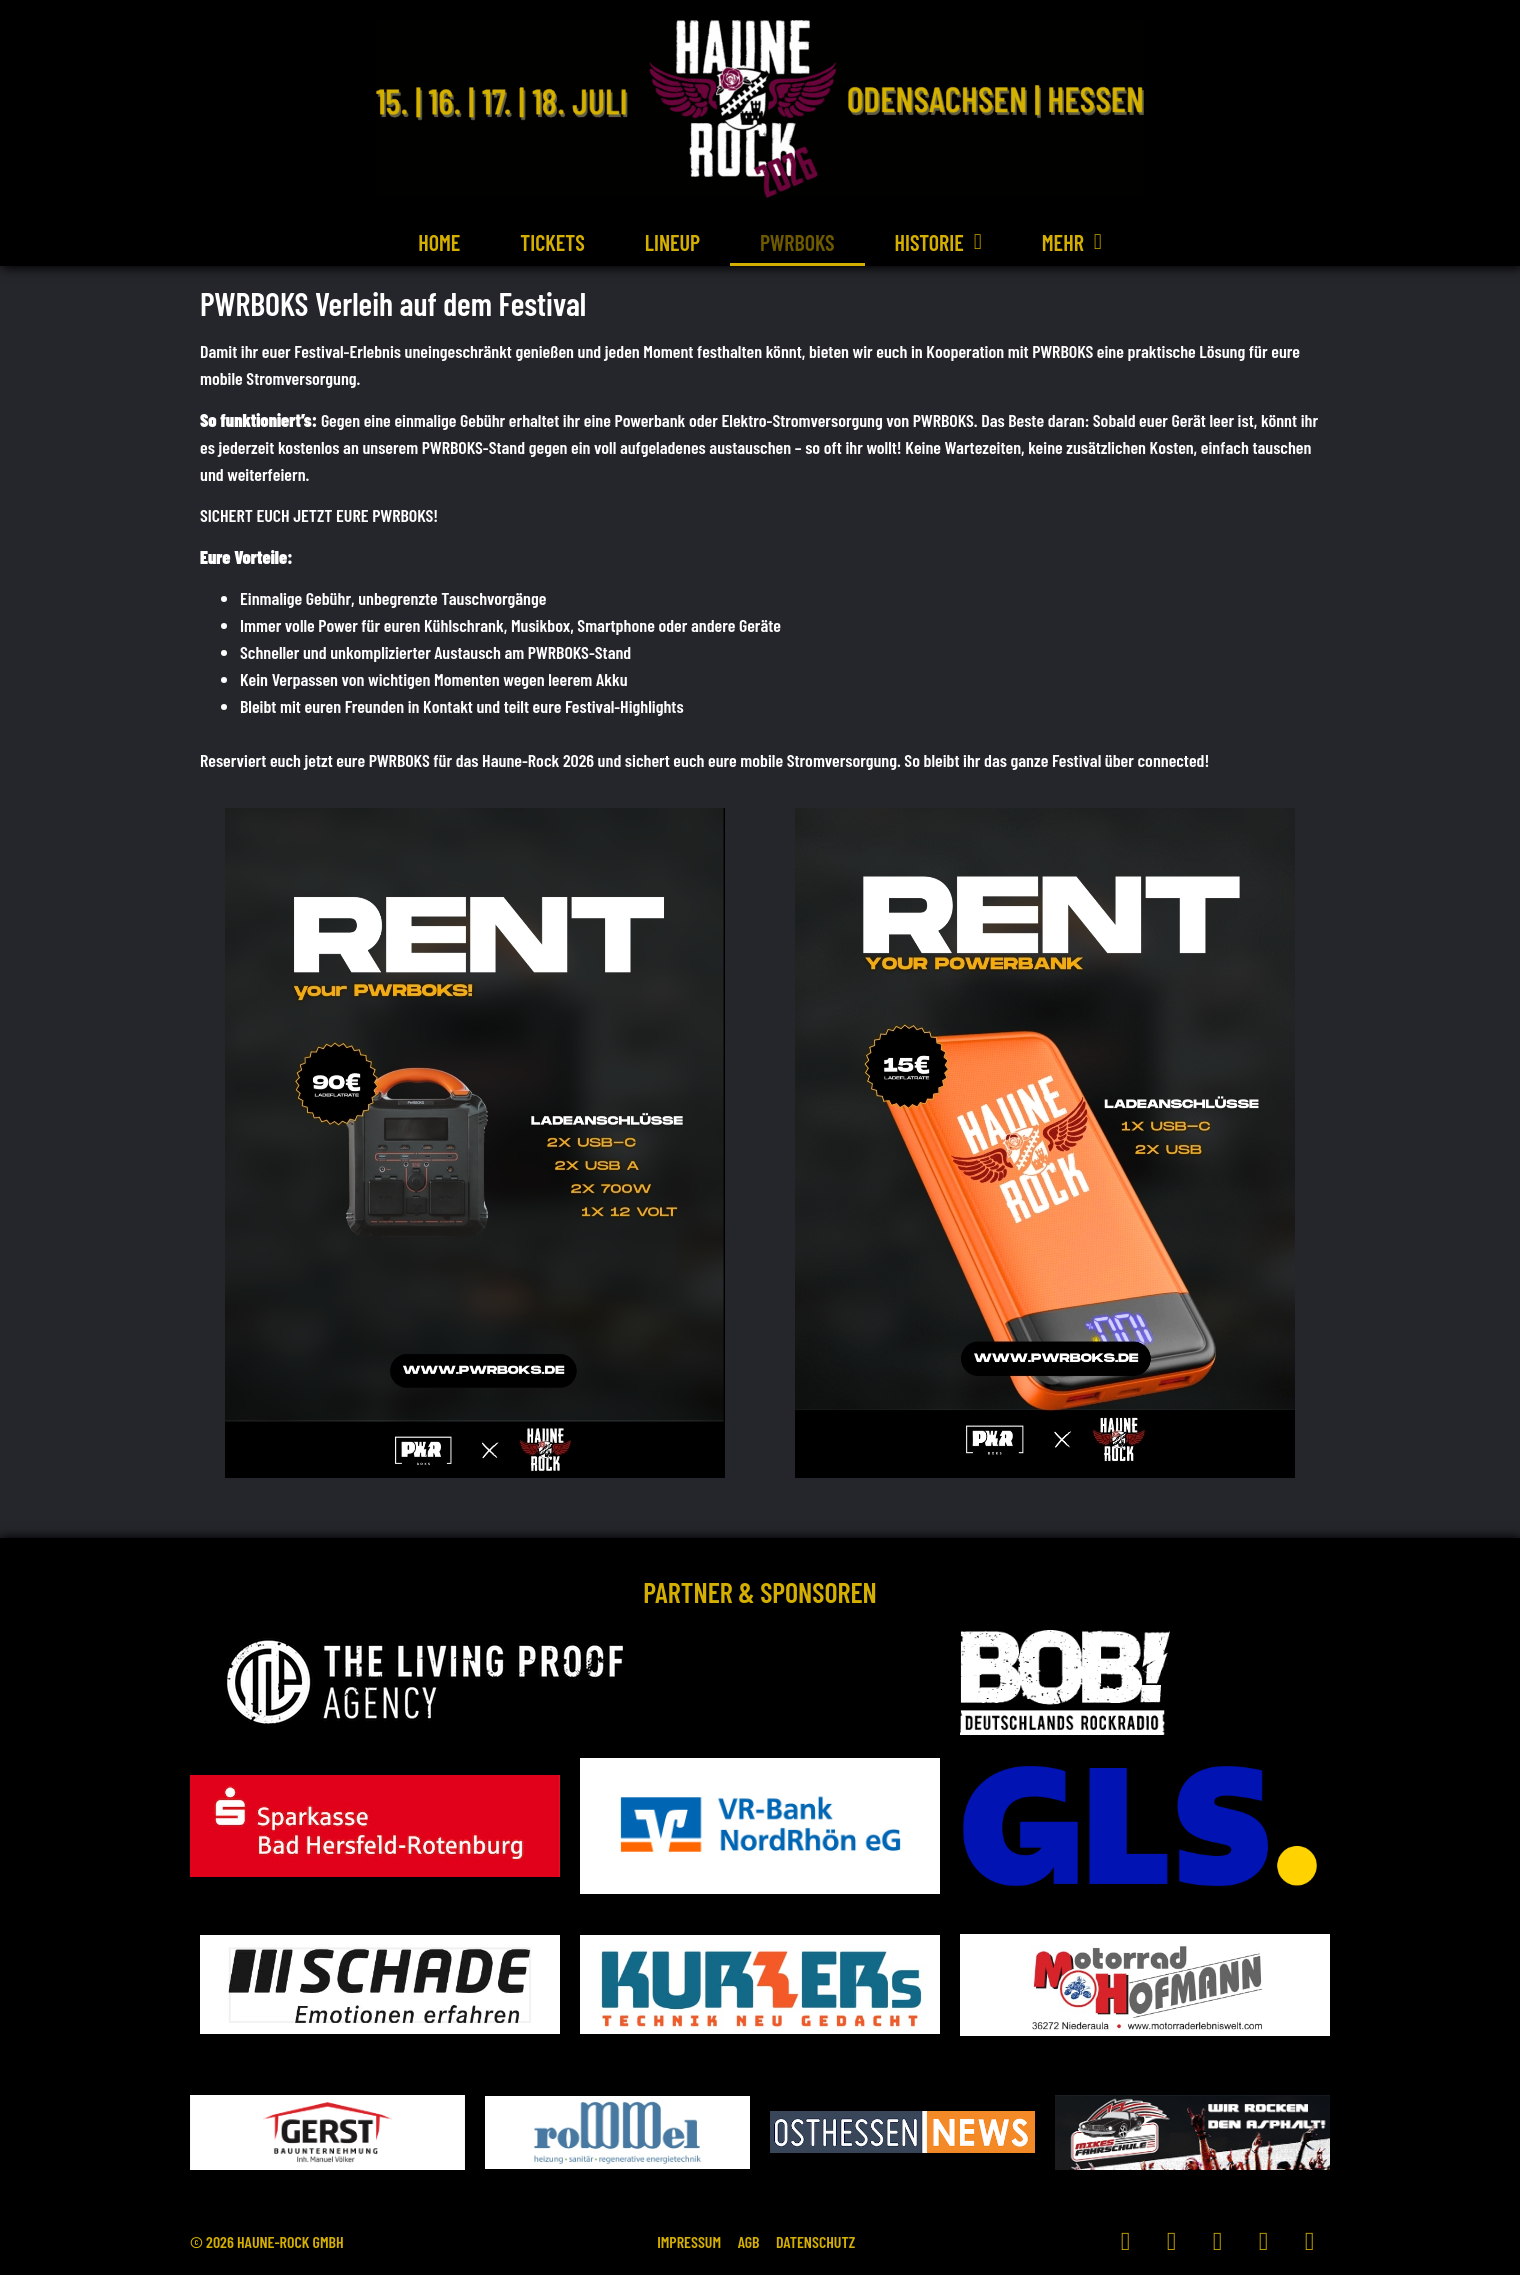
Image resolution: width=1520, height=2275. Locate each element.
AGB (749, 2241)
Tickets (552, 242)
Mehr (1072, 242)
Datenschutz (830, 2241)
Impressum (675, 2241)
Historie (938, 242)
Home (439, 242)
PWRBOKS (797, 242)
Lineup (672, 242)
